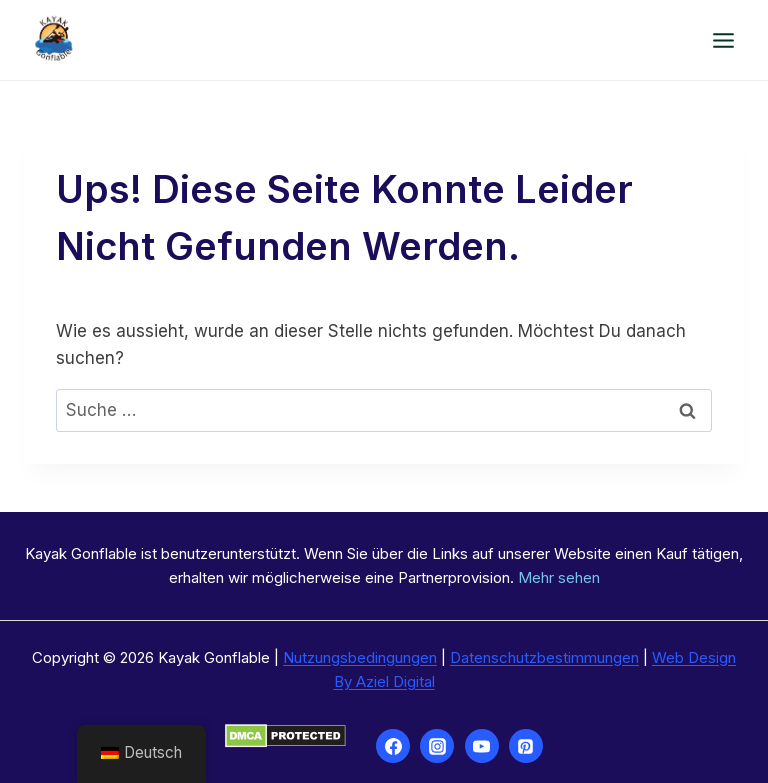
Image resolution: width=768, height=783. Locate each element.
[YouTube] (482, 746)
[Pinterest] (526, 746)
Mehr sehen (559, 577)
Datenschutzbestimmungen (544, 657)
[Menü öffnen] (723, 40)
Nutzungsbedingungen (360, 657)
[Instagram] (437, 746)
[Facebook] (393, 746)
